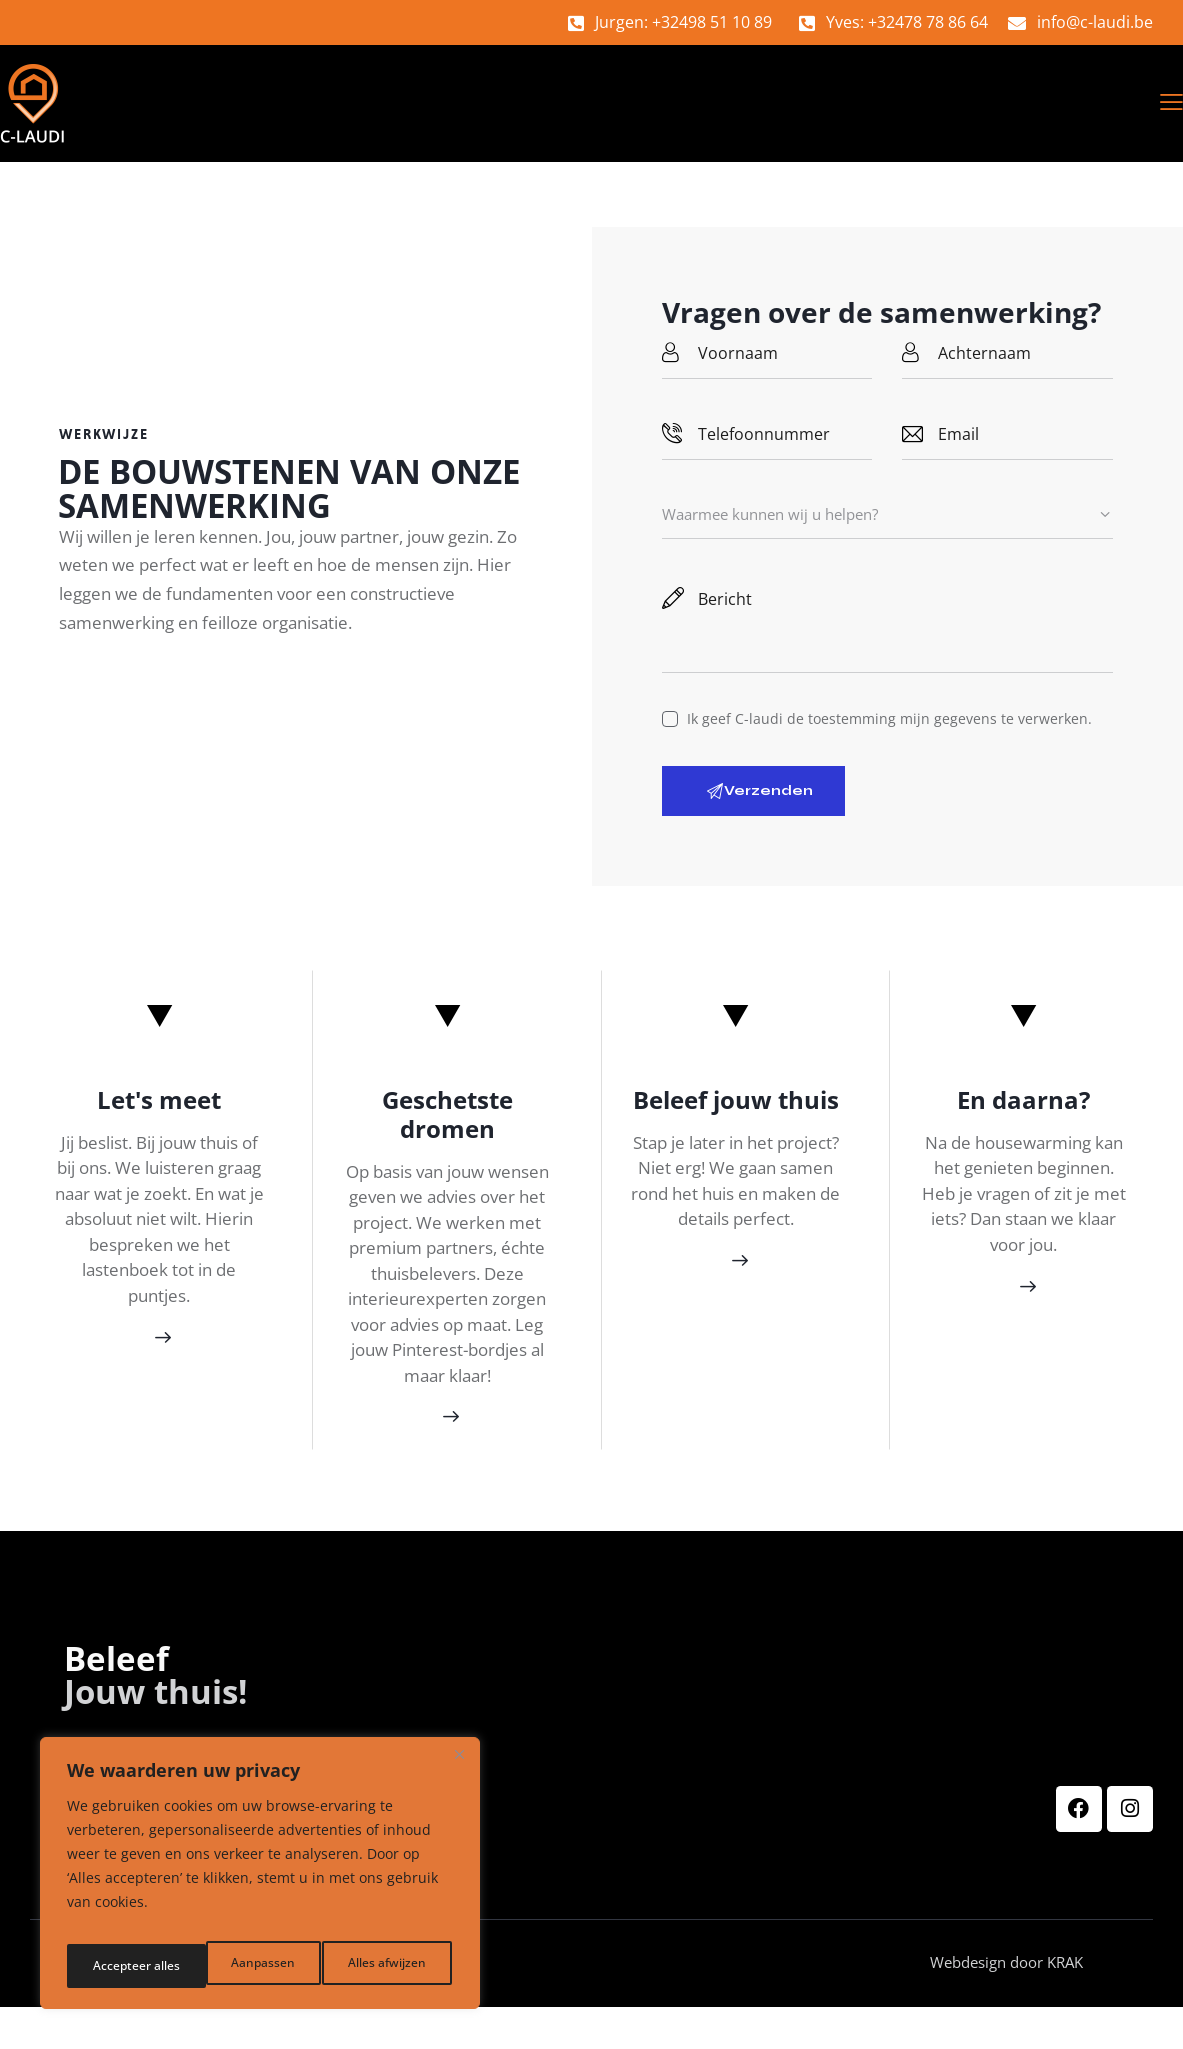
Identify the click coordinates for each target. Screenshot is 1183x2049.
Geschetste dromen (447, 1125)
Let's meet (159, 1110)
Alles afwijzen (246, 1965)
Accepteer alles (385, 1965)
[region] (260, 1880)
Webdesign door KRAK (1034, 2004)
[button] (1171, 104)
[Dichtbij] (459, 1768)
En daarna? (1023, 1110)
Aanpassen (121, 1965)
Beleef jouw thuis (736, 1110)
